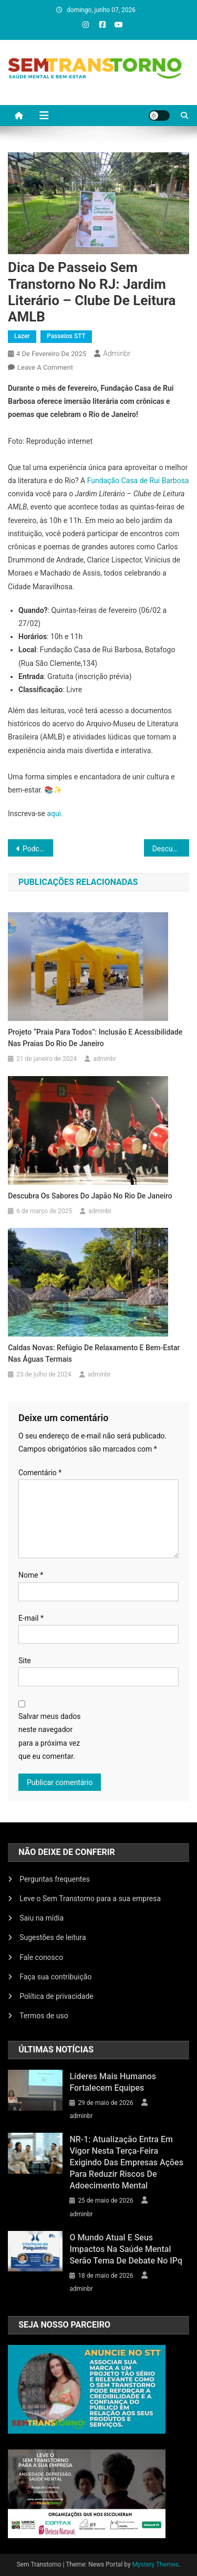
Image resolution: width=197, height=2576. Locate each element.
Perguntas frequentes (54, 1879)
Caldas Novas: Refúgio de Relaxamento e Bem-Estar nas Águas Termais (94, 1353)
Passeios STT (66, 336)
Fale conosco (41, 1957)
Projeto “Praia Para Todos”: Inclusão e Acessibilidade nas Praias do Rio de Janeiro (95, 1038)
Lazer (22, 336)
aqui (54, 813)
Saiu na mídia (41, 1918)
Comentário (39, 1472)
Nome (30, 1575)
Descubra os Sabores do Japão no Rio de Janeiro (170, 848)
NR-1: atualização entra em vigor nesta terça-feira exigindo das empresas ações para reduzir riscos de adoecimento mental (126, 2162)
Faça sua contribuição (55, 1977)
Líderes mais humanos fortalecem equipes (112, 2082)
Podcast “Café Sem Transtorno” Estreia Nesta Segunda (38, 848)
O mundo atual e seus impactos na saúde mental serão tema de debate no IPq (125, 2249)
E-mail (31, 1618)
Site (24, 1660)
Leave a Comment (45, 367)
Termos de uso (43, 2015)
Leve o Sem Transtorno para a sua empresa (90, 1898)
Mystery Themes (155, 2564)
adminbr (116, 353)
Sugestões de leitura (52, 1937)
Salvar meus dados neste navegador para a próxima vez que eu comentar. (49, 1736)
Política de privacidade (56, 1996)
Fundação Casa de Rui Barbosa (138, 480)
